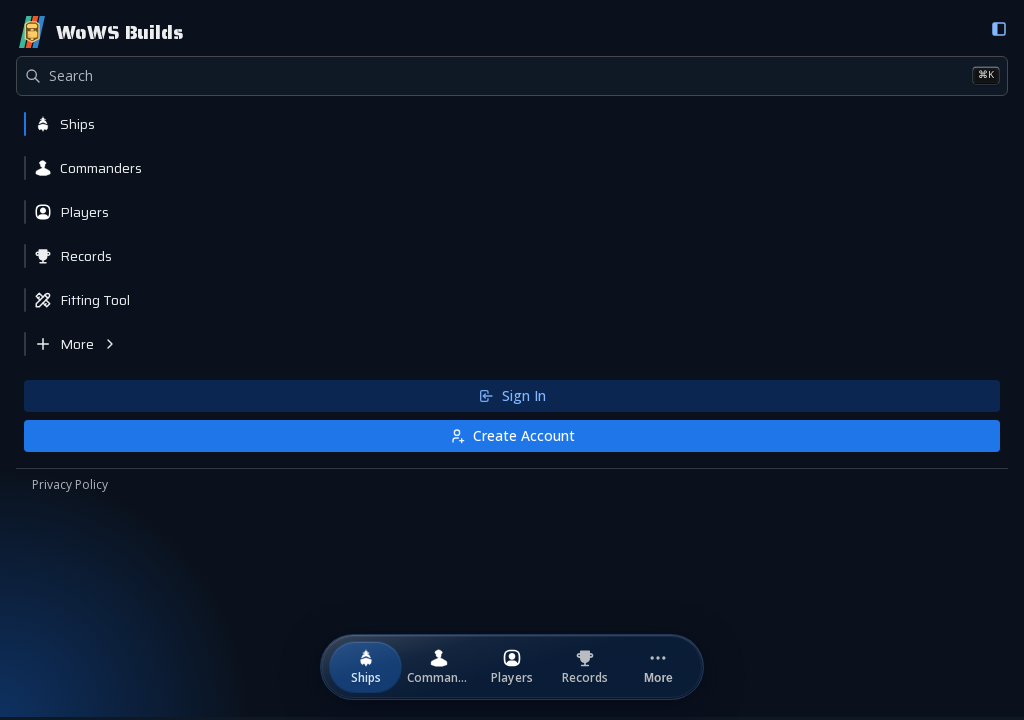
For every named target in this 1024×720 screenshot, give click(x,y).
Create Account (512, 435)
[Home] (99, 32)
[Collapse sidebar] (999, 29)
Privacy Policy (70, 485)
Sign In (512, 395)
